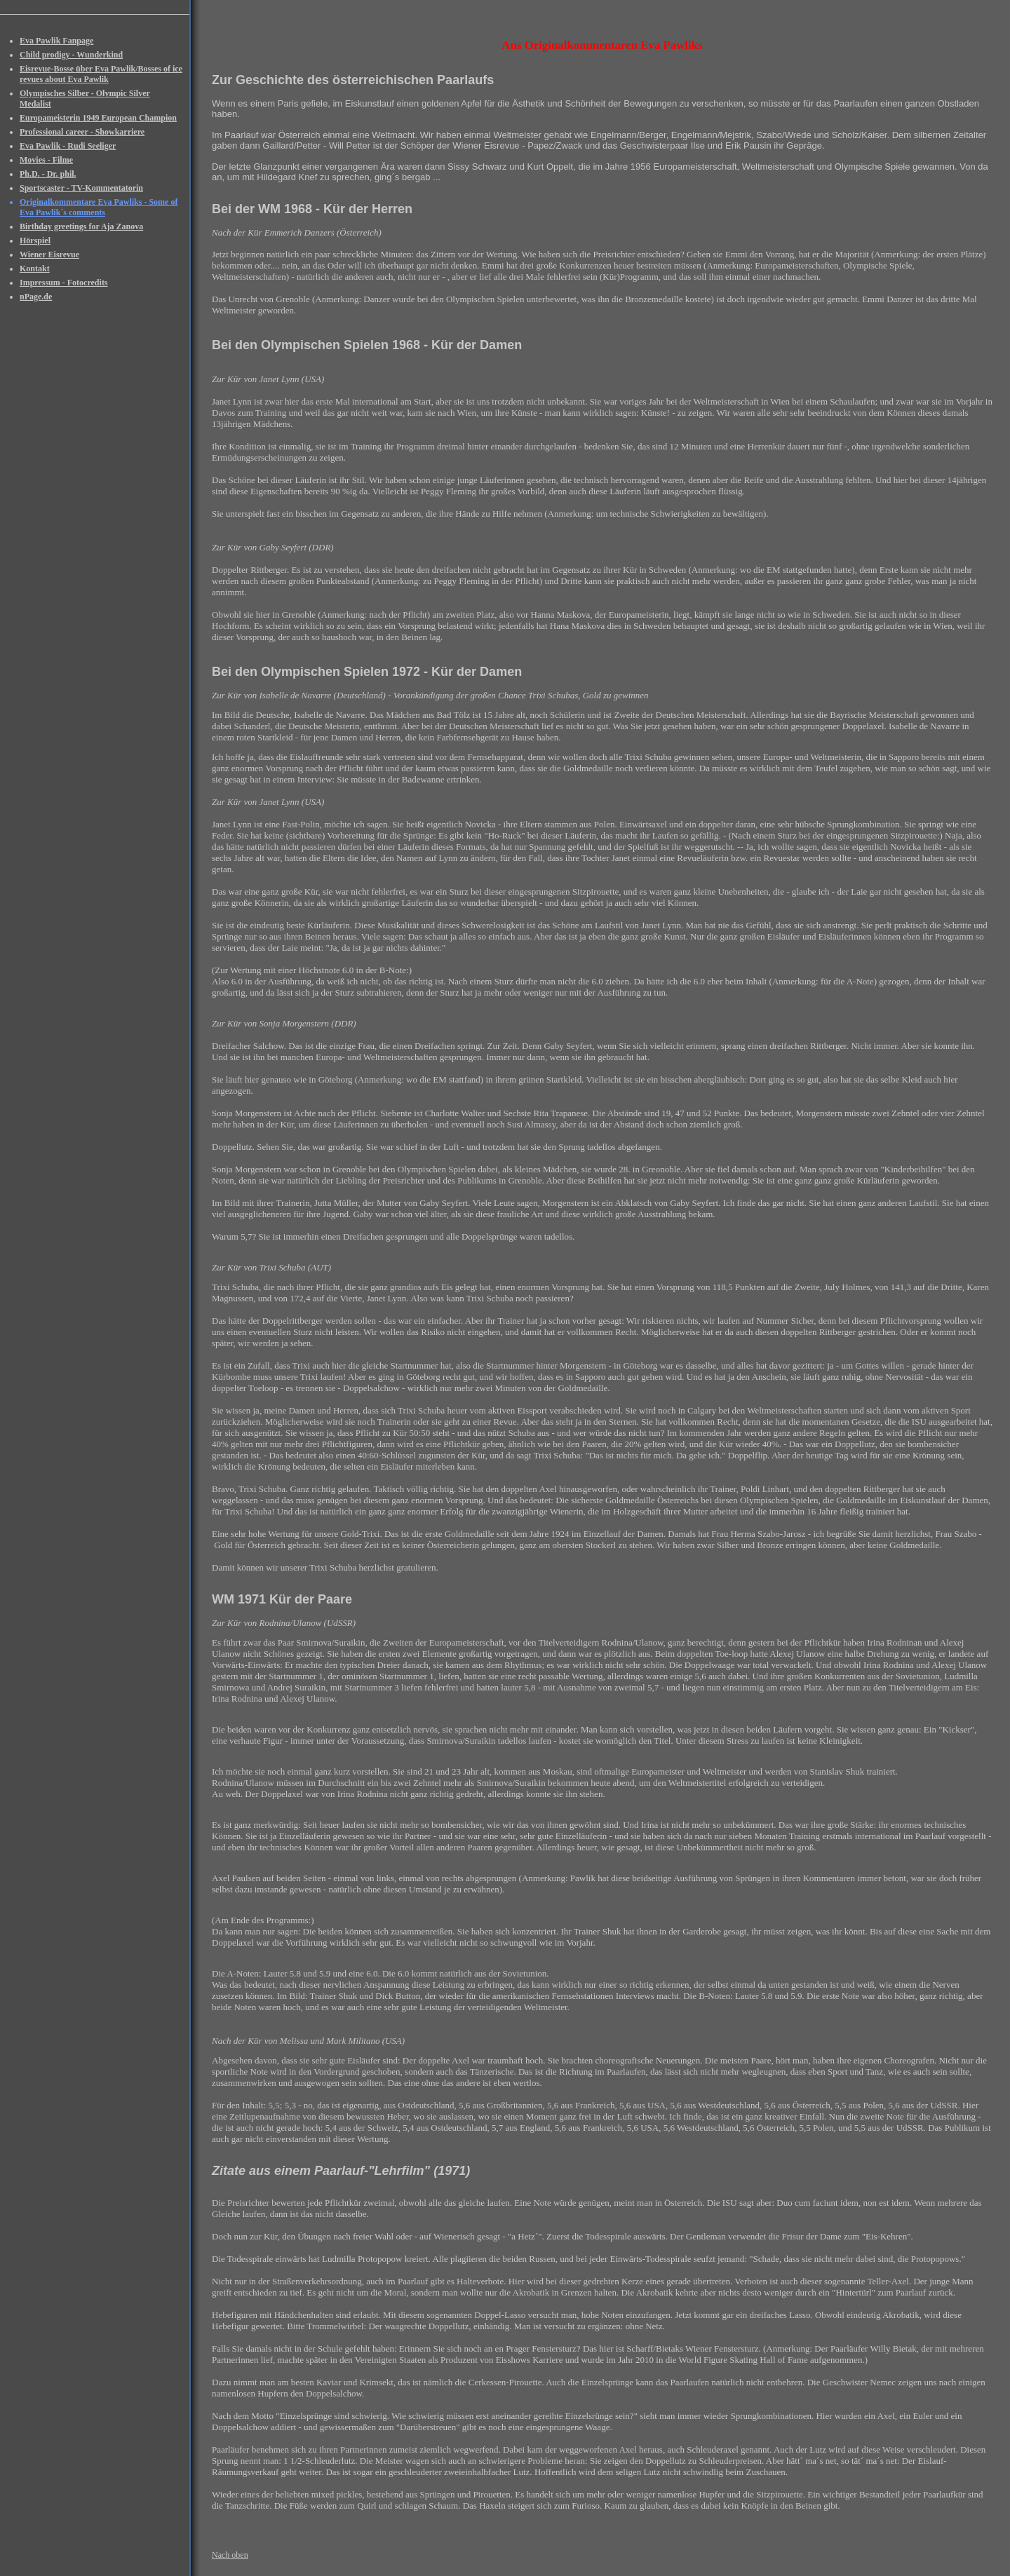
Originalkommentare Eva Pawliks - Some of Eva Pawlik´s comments (98, 207)
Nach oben (230, 2555)
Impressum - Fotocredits (64, 282)
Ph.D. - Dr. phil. (48, 174)
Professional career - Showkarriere (82, 132)
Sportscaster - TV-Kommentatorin (81, 188)
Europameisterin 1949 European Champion (98, 118)
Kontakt (35, 268)
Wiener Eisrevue (49, 254)
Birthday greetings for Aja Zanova (81, 226)
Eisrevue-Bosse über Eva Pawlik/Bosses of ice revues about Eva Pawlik (101, 74)
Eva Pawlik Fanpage (56, 41)
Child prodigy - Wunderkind (71, 55)
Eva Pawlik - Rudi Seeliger (68, 146)
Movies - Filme (46, 160)
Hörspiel (35, 240)
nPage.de (36, 296)
